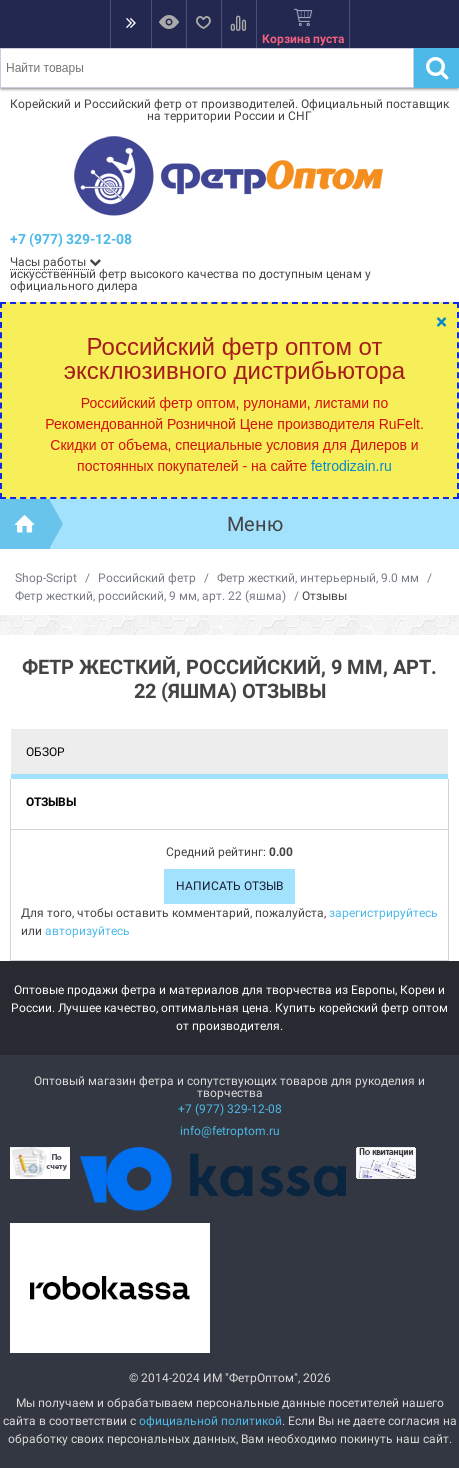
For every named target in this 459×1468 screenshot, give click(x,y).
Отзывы (51, 802)
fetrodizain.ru (351, 466)
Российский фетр (147, 578)
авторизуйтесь (87, 931)
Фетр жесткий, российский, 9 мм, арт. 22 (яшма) (150, 596)
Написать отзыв (229, 886)
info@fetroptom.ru (230, 1131)
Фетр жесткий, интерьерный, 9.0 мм (318, 578)
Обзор (45, 752)
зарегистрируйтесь (383, 913)
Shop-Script (46, 578)
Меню (255, 524)
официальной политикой (210, 1421)
